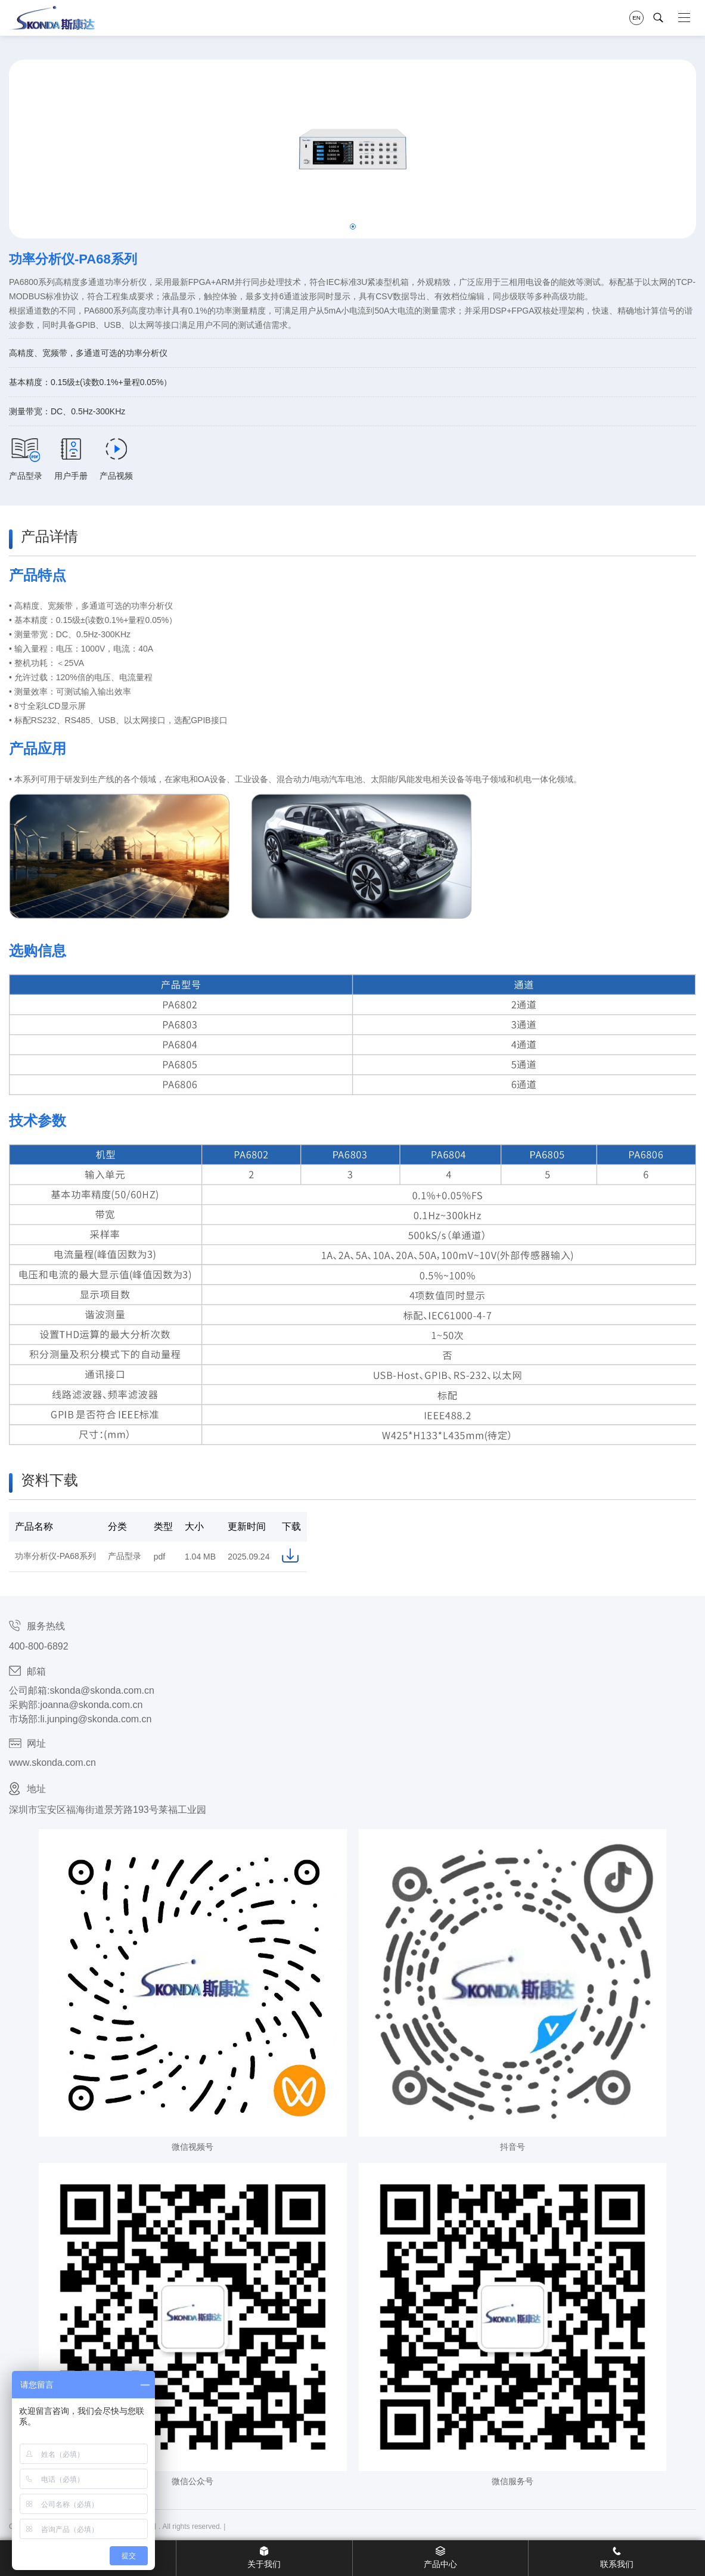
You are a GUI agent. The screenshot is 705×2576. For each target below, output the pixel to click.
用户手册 (71, 459)
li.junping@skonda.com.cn (95, 1719)
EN (636, 17)
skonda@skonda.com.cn (101, 1690)
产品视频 (116, 459)
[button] (353, 227)
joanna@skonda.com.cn (91, 1705)
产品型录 (25, 459)
